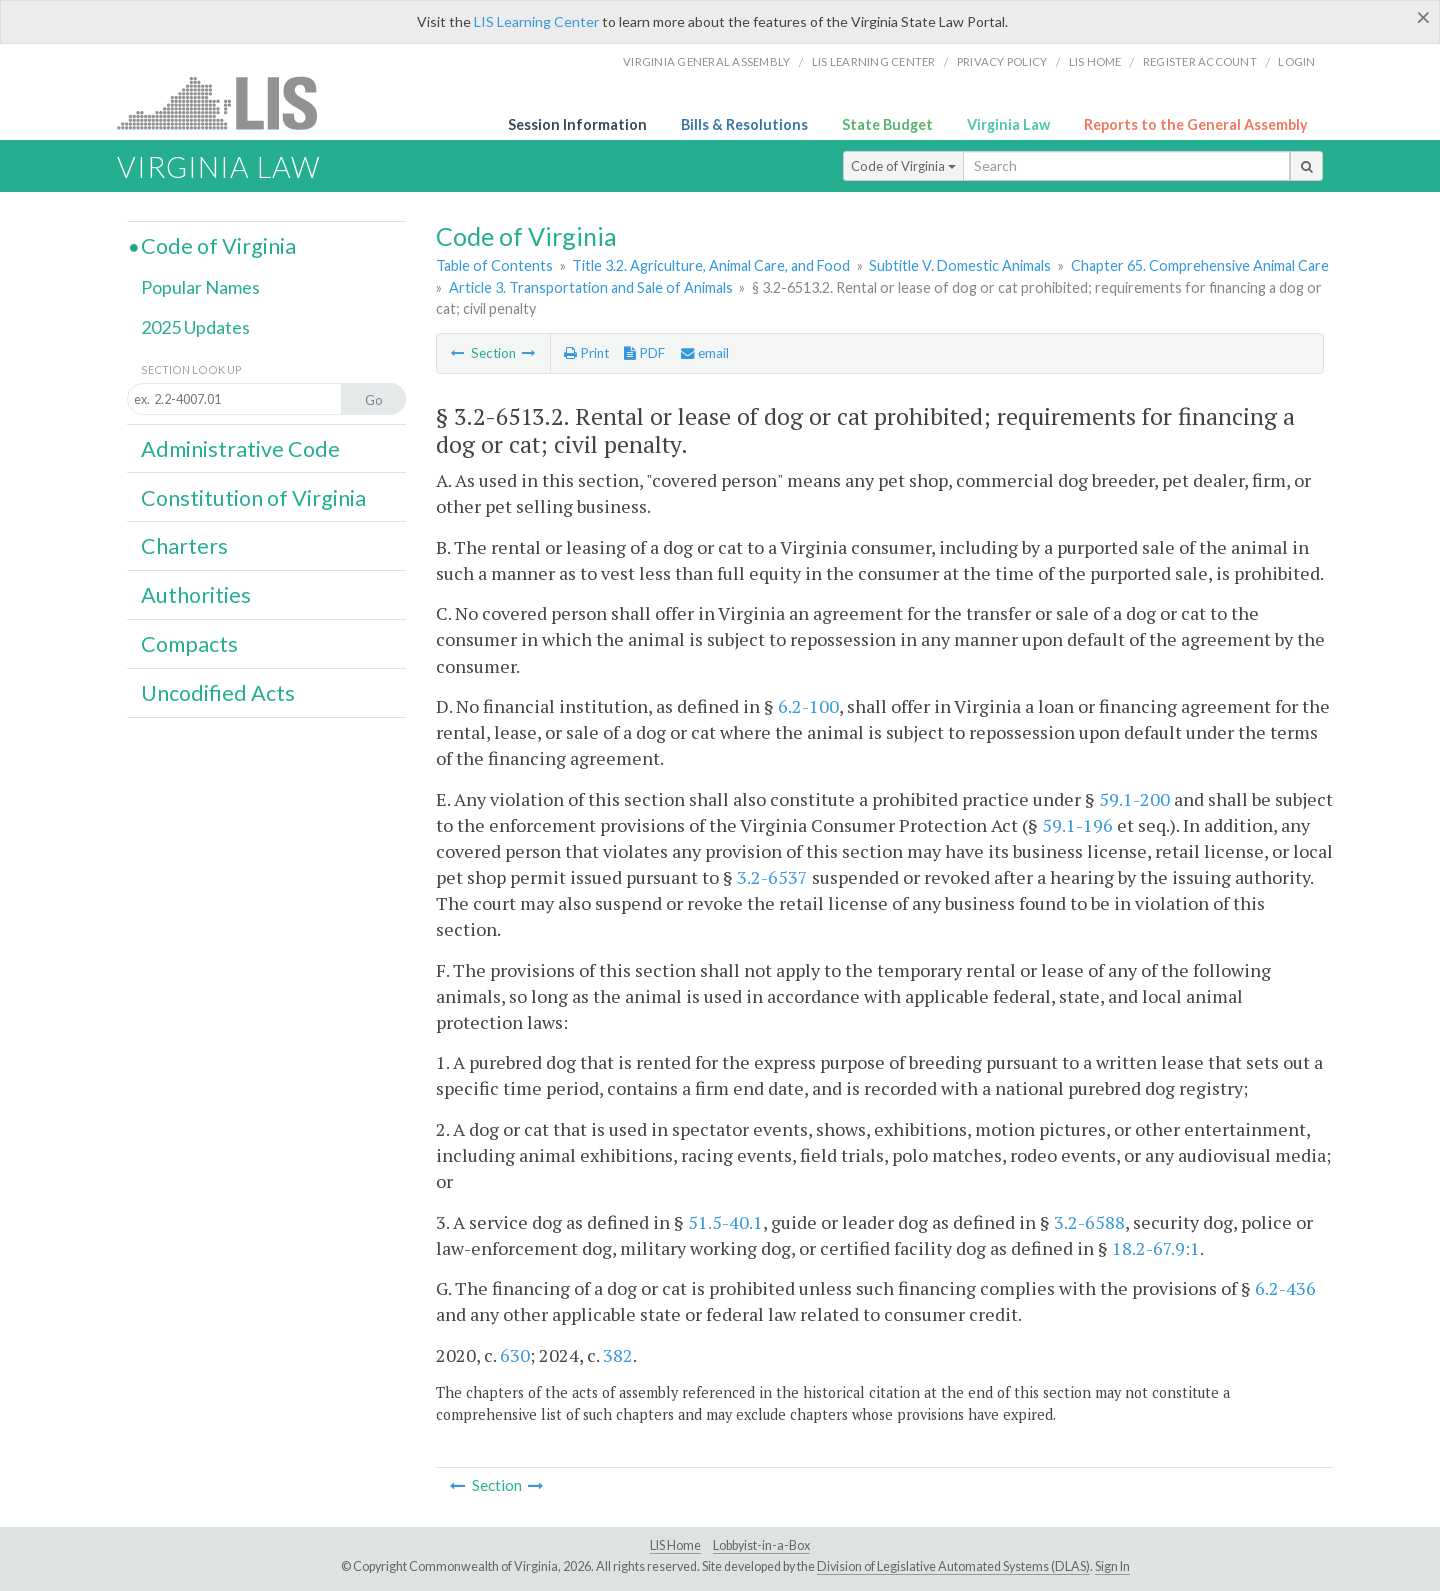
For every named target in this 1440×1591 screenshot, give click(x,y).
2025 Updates (195, 327)
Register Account (1200, 61)
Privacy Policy (1002, 61)
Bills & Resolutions (744, 124)
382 (618, 1355)
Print (586, 353)
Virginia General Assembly (706, 61)
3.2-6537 (772, 877)
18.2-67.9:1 (1156, 1248)
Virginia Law (1008, 124)
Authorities (196, 595)
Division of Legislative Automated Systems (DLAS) (953, 1566)
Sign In (1112, 1566)
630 (515, 1355)
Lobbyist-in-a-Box (761, 1545)
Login (1296, 61)
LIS (228, 102)
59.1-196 (1077, 825)
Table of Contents (494, 265)
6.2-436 (1285, 1288)
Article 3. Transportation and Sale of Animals (591, 287)
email (705, 353)
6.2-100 (808, 706)
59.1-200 (1134, 799)
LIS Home (675, 1545)
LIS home (1095, 61)
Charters (184, 546)
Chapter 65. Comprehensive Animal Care (1200, 265)
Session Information (577, 124)
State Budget (887, 124)
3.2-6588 (1089, 1222)
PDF (644, 353)
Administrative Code (240, 449)
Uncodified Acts (218, 693)
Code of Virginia (903, 166)
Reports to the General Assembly (1196, 124)
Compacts (189, 644)
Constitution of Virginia (253, 498)
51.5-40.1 (725, 1222)
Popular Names (200, 287)
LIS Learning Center (536, 21)
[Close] (1423, 17)
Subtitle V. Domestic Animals (960, 265)
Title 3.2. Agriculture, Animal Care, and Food (711, 265)
